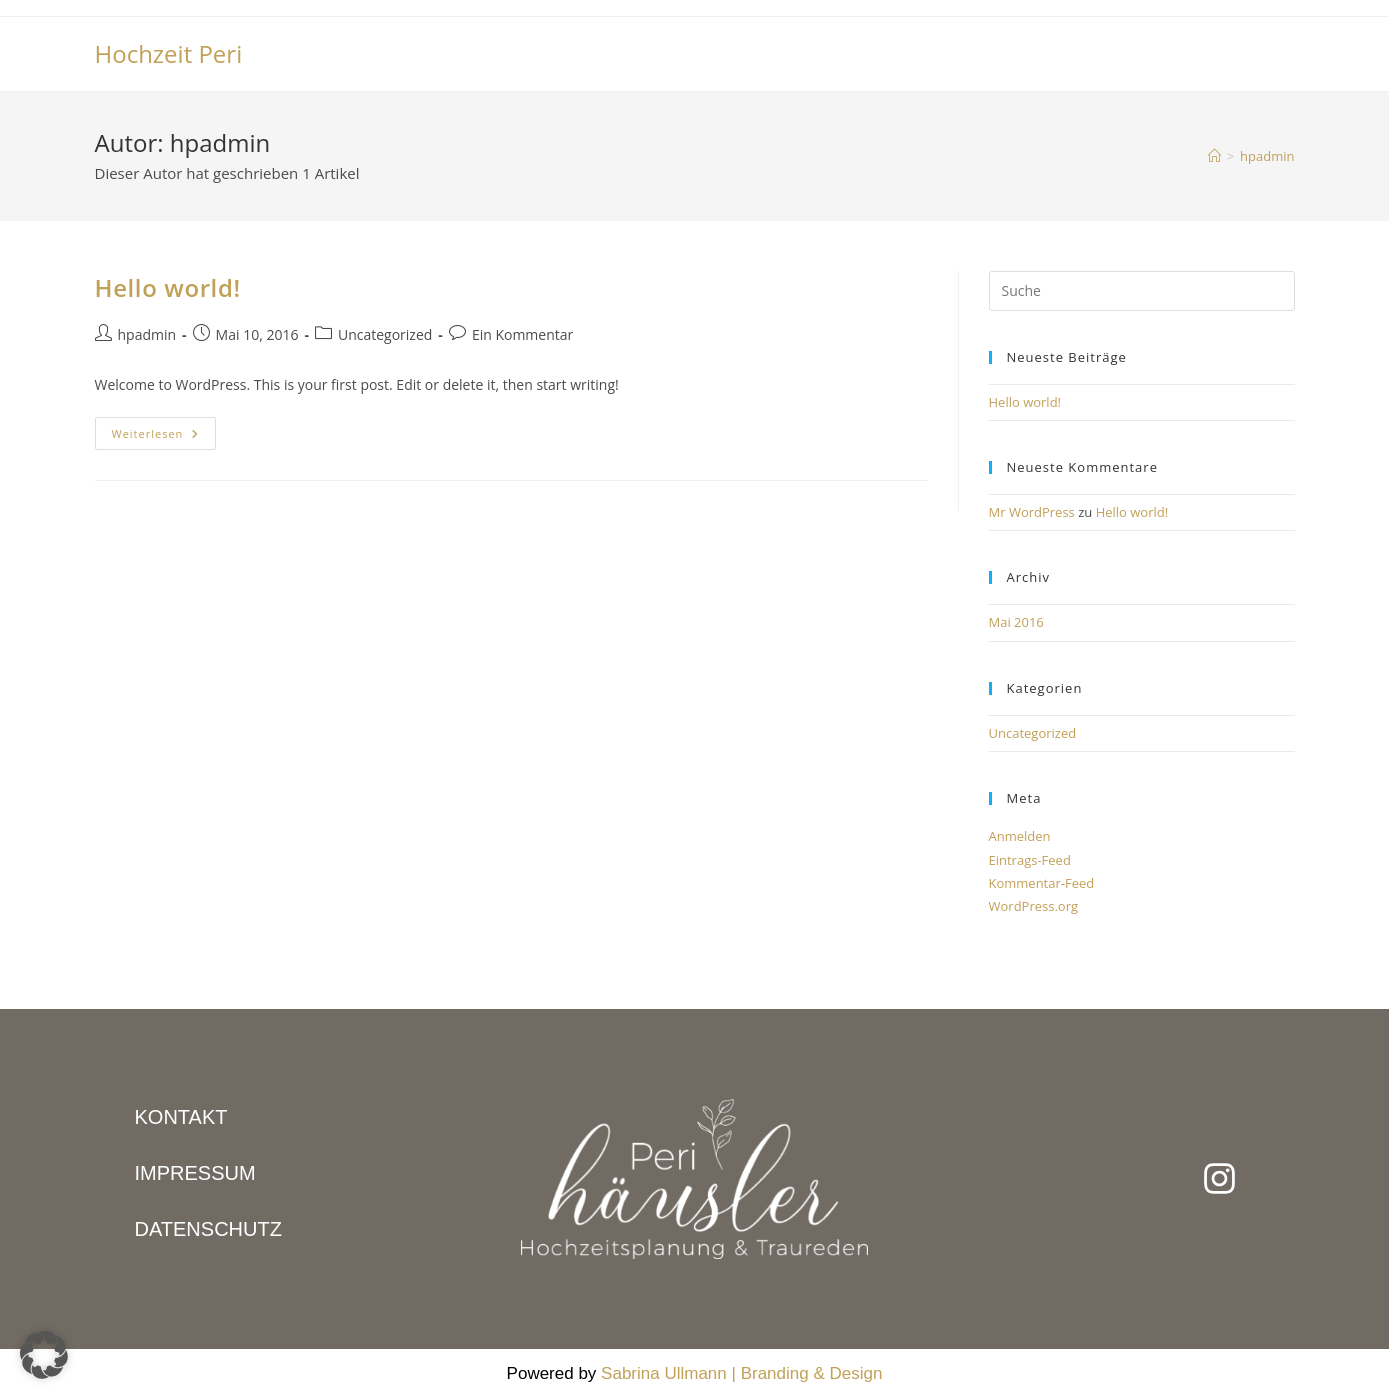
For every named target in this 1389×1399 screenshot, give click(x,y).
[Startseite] (1214, 156)
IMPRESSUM (195, 1173)
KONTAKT (181, 1117)
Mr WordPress (1032, 512)
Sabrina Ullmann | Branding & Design (741, 1373)
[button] (44, 1355)
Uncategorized (385, 334)
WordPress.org (1034, 906)
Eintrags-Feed (1030, 860)
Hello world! (168, 287)
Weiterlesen (164, 429)
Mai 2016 (1016, 622)
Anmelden (1020, 836)
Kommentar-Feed (1042, 883)
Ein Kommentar (522, 334)
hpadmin (1267, 156)
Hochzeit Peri (169, 53)
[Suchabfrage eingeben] (1142, 291)
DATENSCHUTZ (208, 1229)
